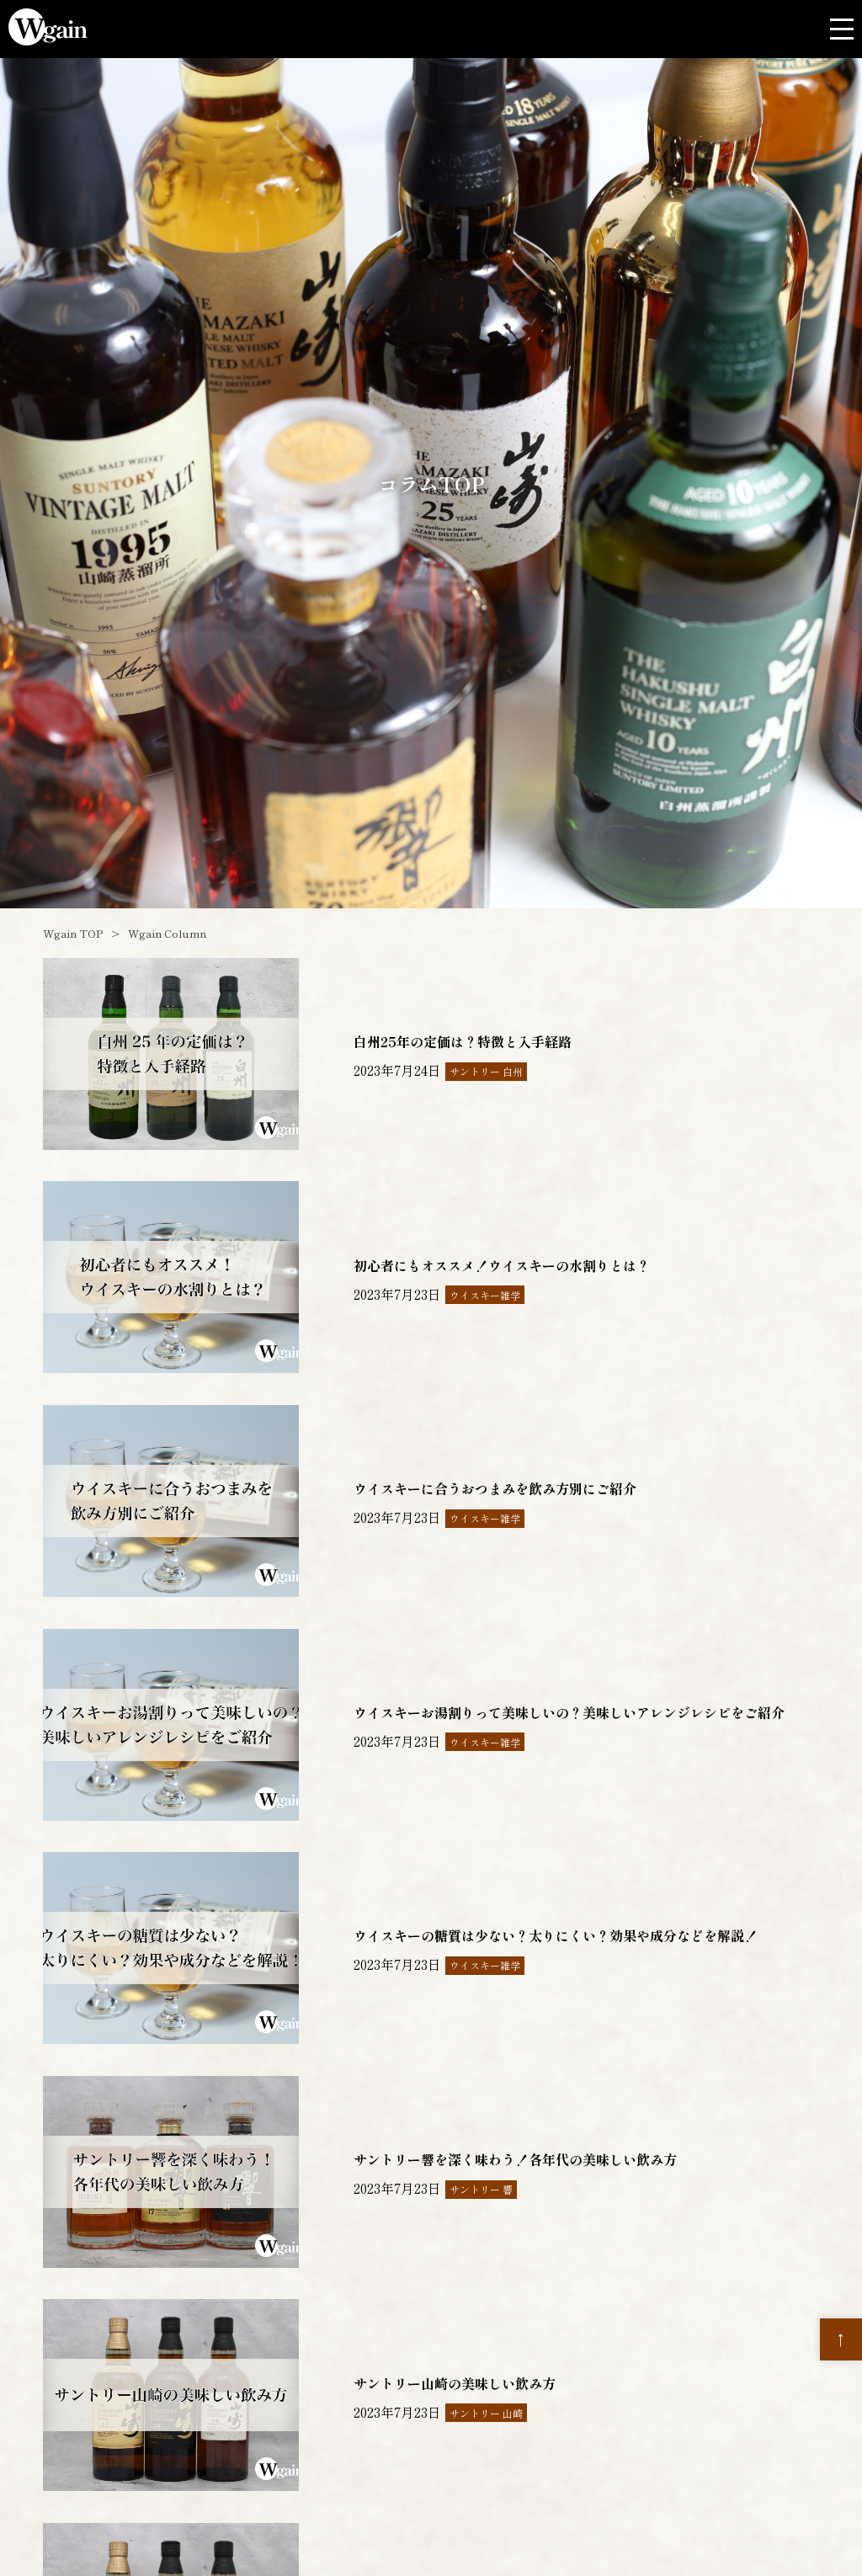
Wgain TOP (73, 933)
